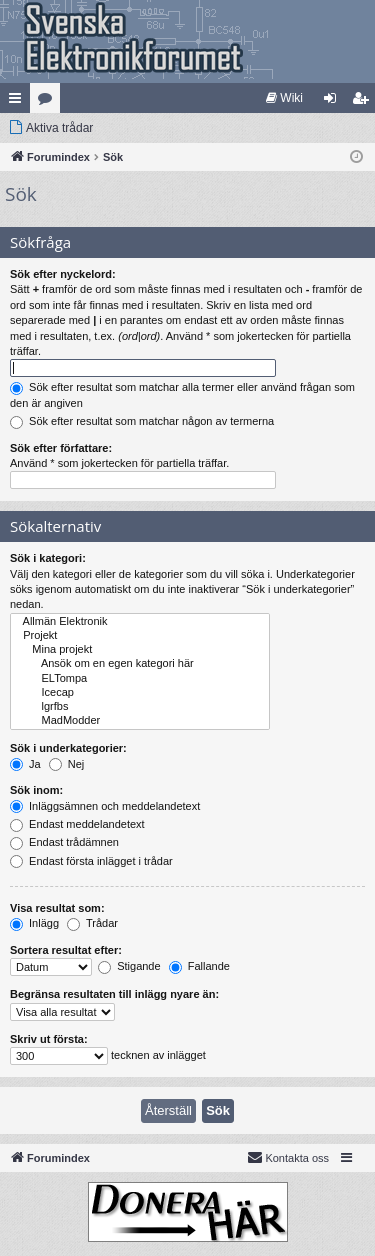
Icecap (140, 693)
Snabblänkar (19, 102)
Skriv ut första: (49, 1039)
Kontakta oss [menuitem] (288, 1157)
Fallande (199, 966)
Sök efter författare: (61, 448)
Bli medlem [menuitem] (364, 102)
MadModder (140, 721)
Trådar (92, 923)
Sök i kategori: (48, 558)
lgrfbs (140, 707)
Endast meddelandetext (77, 824)
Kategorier (49, 102)
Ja (25, 764)
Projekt (140, 636)
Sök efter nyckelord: (63, 274)
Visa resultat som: (57, 908)
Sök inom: (36, 790)
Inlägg (34, 923)
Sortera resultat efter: (66, 950)
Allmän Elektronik (140, 622)
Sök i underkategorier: (68, 748)
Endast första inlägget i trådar (91, 861)
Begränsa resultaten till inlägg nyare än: (114, 994)
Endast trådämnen (64, 842)
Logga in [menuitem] (334, 102)
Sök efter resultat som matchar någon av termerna (142, 421)
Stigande (129, 966)
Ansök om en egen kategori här (140, 664)
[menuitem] (284, 98)
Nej (67, 764)
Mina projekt (140, 650)
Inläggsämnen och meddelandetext (105, 806)
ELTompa (140, 679)
